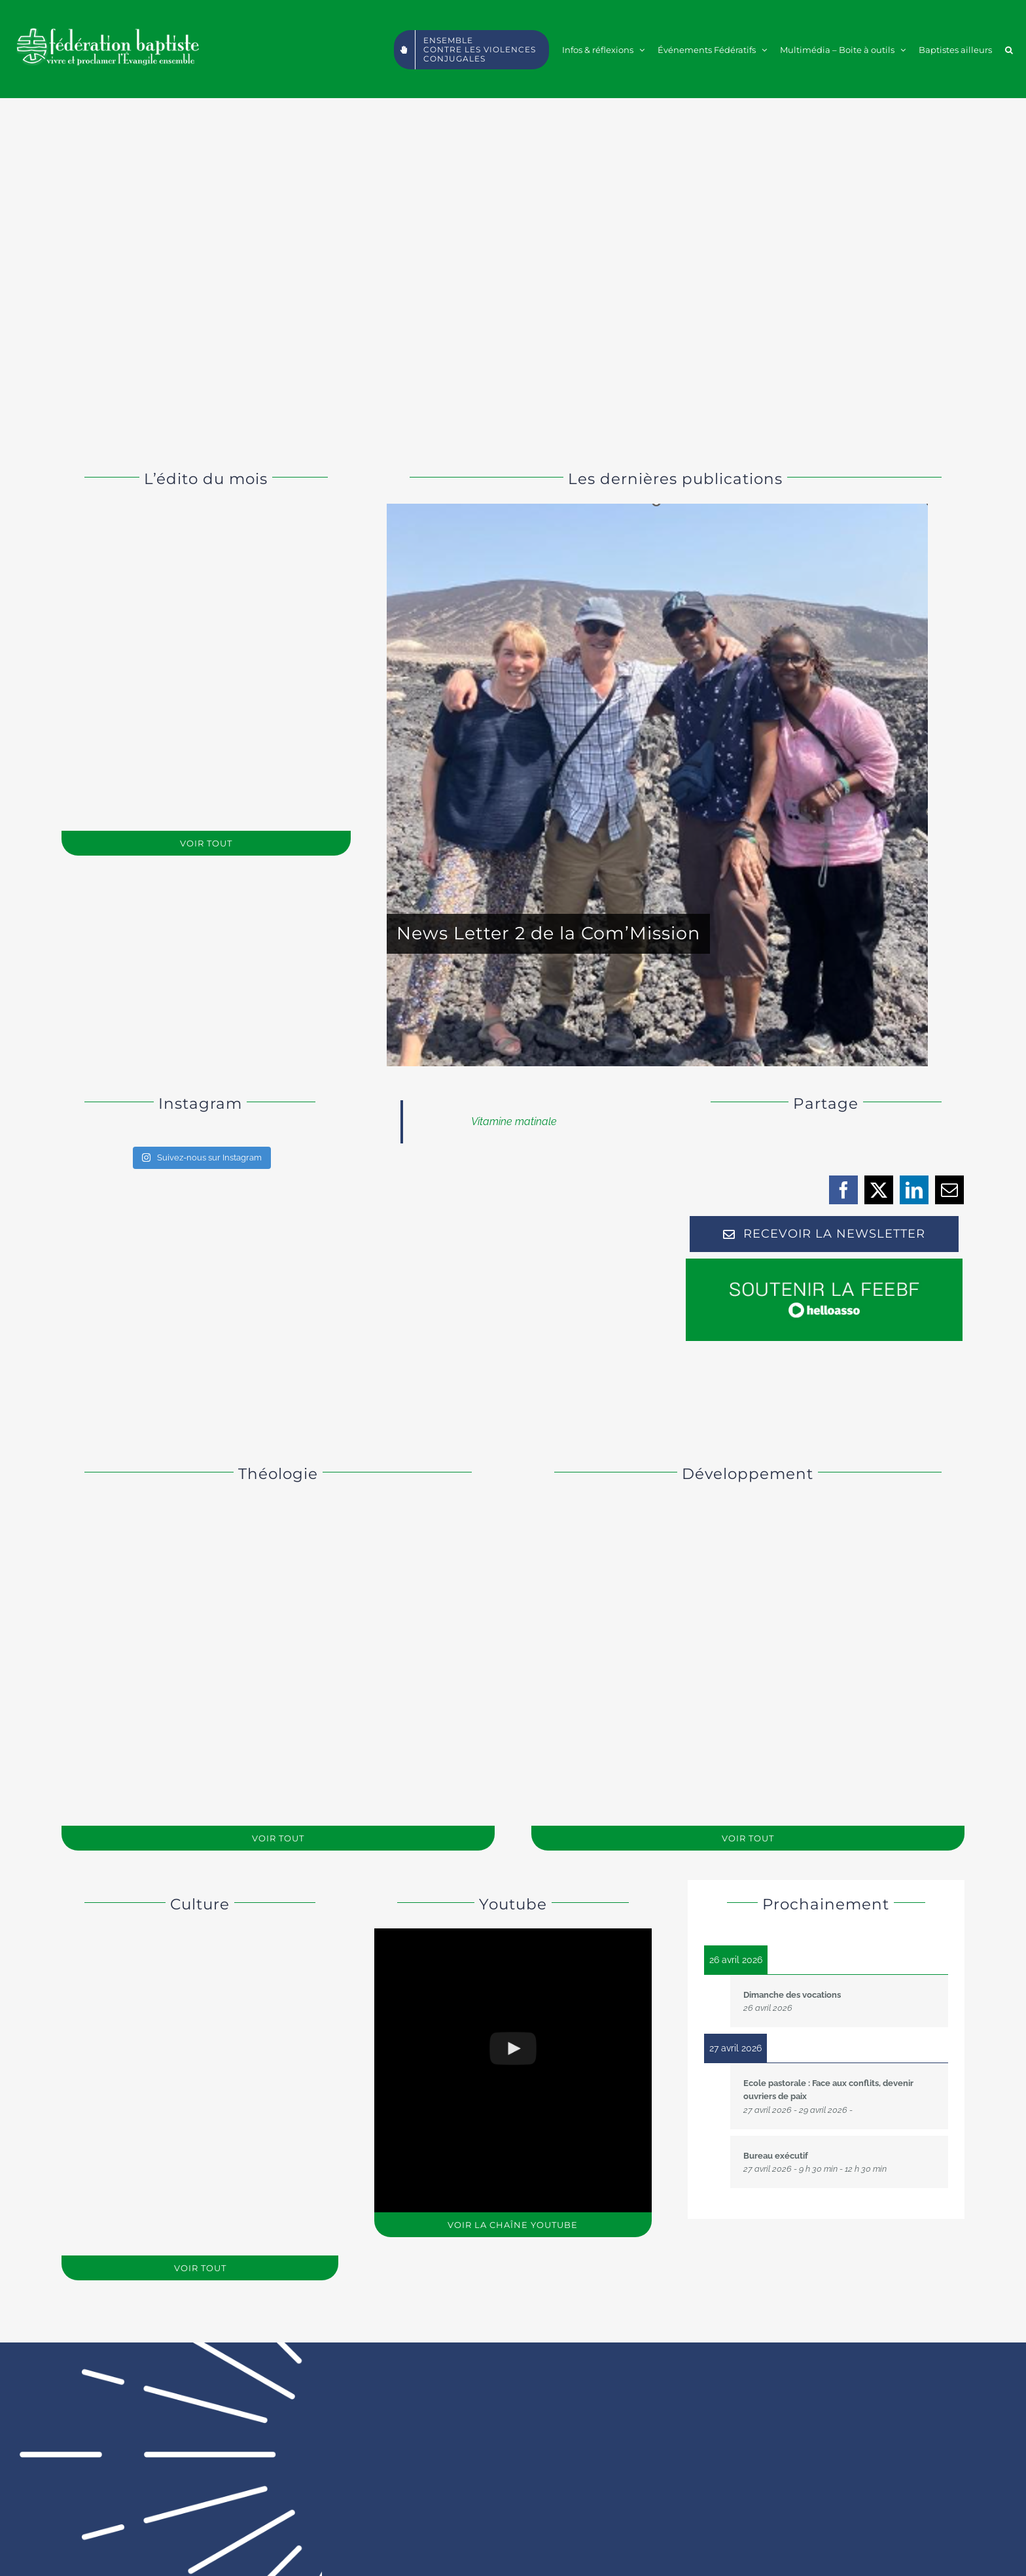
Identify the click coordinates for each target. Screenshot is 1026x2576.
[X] (879, 1190)
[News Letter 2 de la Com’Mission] (657, 785)
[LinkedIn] (914, 1190)
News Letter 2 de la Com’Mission (548, 933)
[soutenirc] (824, 1263)
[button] (1009, 49)
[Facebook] (843, 1190)
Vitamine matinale (514, 1121)
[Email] (949, 1190)
